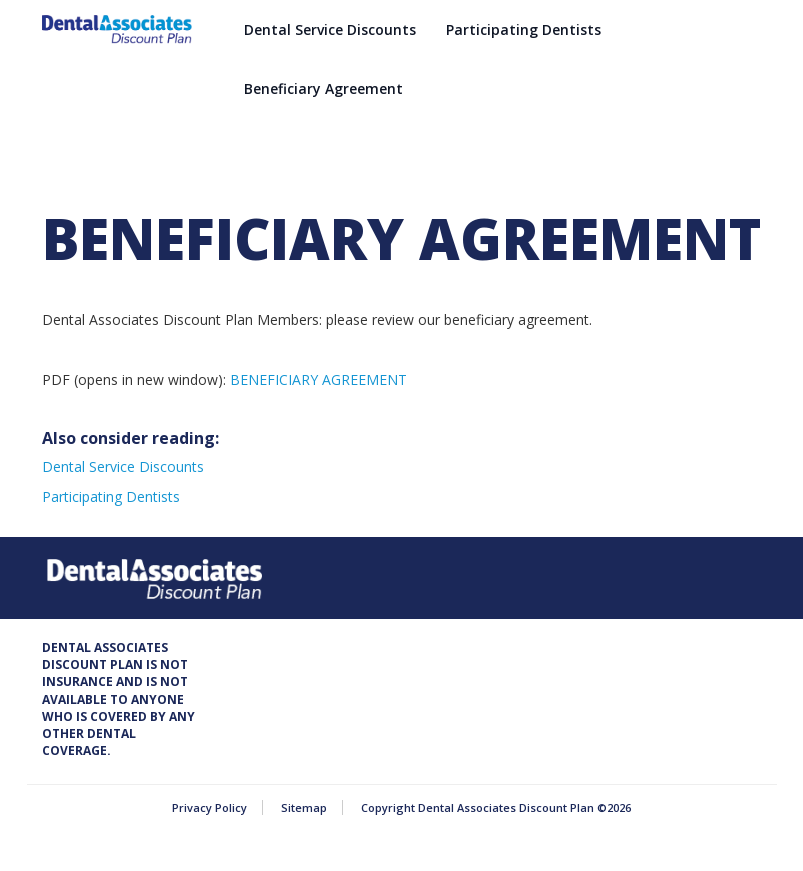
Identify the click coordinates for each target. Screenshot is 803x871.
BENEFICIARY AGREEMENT (318, 379)
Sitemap (304, 807)
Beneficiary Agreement (323, 88)
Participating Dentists (523, 29)
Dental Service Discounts (330, 29)
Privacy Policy (209, 807)
